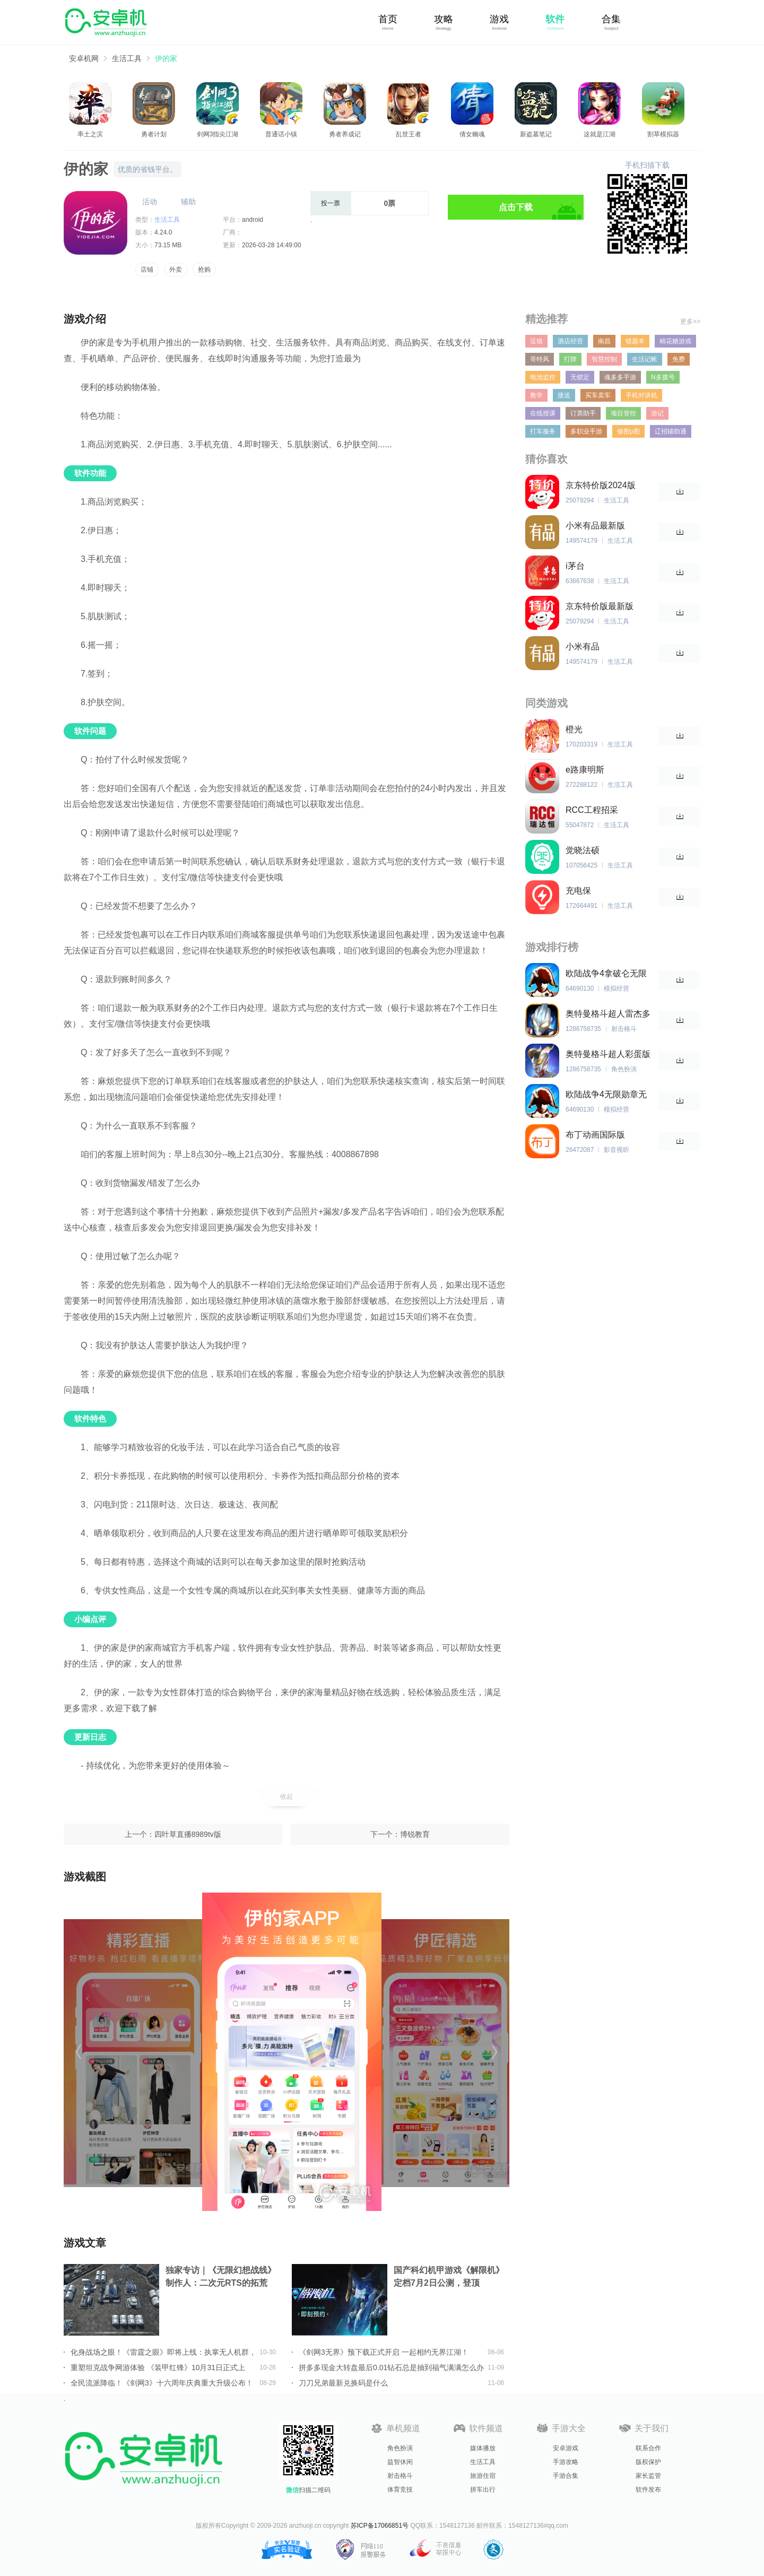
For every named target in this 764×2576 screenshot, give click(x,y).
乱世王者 (408, 134)
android (252, 219)
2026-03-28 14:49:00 (271, 245)
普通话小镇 (281, 134)
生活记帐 (644, 359)
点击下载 (516, 207)
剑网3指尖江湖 (218, 134)
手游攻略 (565, 2462)
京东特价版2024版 (601, 485)
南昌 (604, 341)
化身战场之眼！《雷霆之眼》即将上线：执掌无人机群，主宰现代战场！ (163, 2352)
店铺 (147, 269)
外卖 (175, 269)
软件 (555, 19)
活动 (149, 201)
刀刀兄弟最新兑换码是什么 (343, 2383)
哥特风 (539, 359)
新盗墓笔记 (536, 134)
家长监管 (648, 2475)
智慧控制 (604, 359)
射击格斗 (400, 2475)
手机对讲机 (641, 395)
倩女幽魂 (472, 134)
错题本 (635, 341)
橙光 (574, 729)
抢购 (204, 269)
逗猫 (536, 341)
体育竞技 (400, 2489)
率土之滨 (90, 134)
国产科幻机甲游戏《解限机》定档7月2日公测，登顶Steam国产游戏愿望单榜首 (449, 2277)
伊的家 (166, 58)
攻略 (443, 19)
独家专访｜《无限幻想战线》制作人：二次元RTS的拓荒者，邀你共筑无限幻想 (221, 2277)
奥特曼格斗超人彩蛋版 (608, 1054)
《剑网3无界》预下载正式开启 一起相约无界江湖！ (383, 2352)
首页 (387, 19)
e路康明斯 (585, 769)
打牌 (570, 359)
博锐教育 (415, 1834)
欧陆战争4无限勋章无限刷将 (606, 1095)
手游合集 (565, 2475)
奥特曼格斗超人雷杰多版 (608, 1014)
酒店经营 (570, 341)
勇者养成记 (345, 134)
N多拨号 (663, 377)
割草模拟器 (663, 134)
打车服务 (542, 431)
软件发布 (648, 2489)
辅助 (188, 201)
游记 (657, 413)
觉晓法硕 (583, 850)
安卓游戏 (565, 2448)
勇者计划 (154, 134)
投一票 (330, 203)
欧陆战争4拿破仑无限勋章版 (606, 974)
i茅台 (575, 565)
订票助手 (583, 413)
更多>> (690, 321)
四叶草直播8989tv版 (187, 1834)
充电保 (578, 890)
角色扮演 (400, 2448)
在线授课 (542, 413)
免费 (678, 359)
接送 (564, 395)
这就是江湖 (599, 134)
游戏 (499, 19)
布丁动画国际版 (595, 1134)
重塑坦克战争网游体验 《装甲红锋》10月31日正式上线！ (158, 2367)
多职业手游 (586, 431)
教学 (536, 395)
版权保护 (648, 2462)
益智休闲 (400, 2462)
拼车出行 (483, 2489)
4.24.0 (163, 232)
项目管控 (623, 413)
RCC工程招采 (592, 809)
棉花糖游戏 (675, 341)
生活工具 (127, 58)
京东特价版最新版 (599, 606)
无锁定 (579, 377)
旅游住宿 (483, 2475)
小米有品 (583, 646)
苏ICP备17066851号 (380, 2525)
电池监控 (542, 377)
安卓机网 (84, 58)
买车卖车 (598, 395)
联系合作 (648, 2448)
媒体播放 (483, 2448)
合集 (611, 19)
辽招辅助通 (671, 431)
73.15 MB (167, 245)
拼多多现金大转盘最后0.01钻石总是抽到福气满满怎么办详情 (391, 2367)
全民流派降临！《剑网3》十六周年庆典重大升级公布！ (162, 2383)
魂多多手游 (620, 377)
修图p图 (628, 431)
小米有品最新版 (595, 525)
